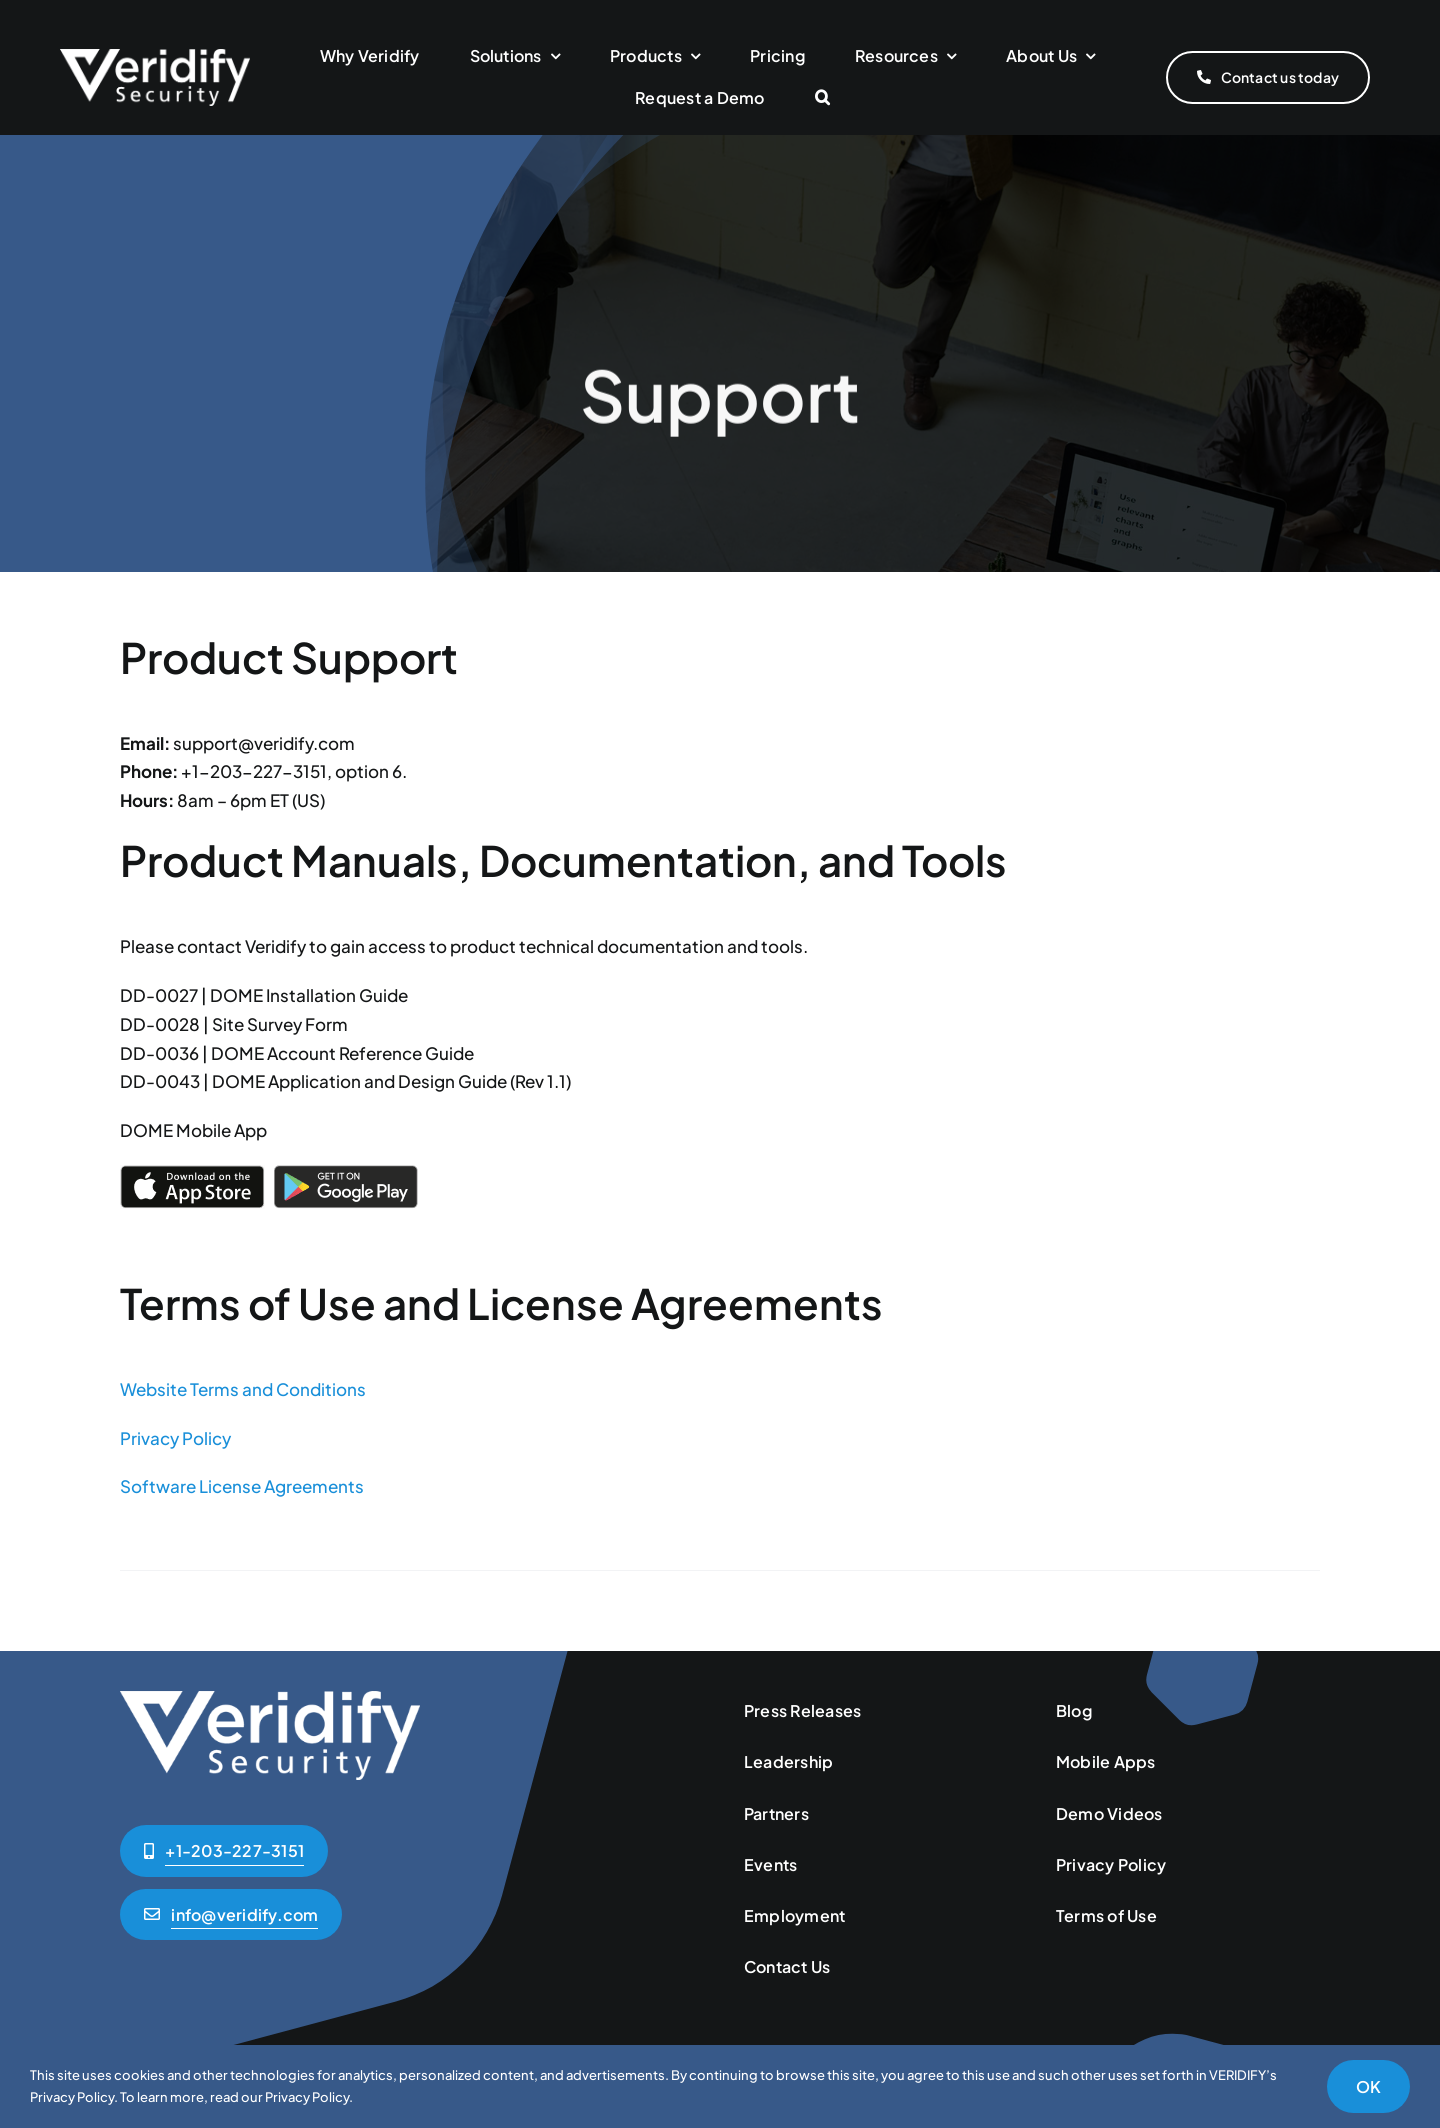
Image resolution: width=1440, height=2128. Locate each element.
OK (1368, 2086)
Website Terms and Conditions (243, 1389)
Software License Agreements (242, 1486)
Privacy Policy (175, 1438)
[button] (822, 98)
